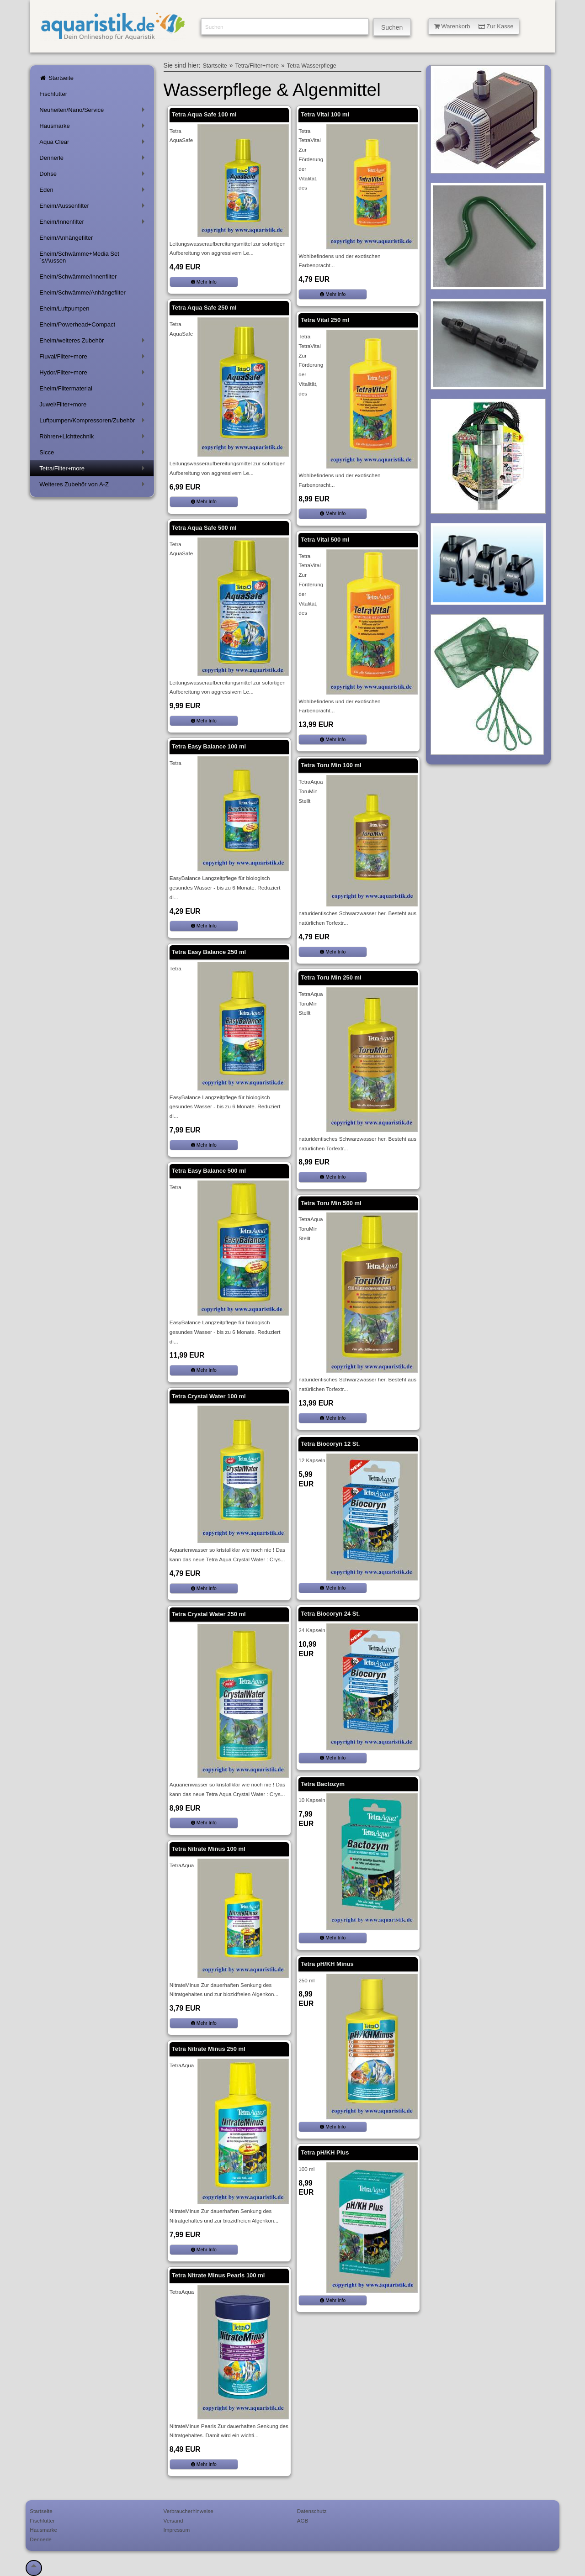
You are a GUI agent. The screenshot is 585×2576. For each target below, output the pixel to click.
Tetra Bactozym (323, 1784)
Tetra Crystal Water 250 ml (209, 1614)
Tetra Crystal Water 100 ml (209, 1396)
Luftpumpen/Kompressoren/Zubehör (93, 422)
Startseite (56, 77)
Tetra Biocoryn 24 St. (330, 1613)
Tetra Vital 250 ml (325, 319)
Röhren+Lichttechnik (93, 438)
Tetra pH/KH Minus (327, 1963)
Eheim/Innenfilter (93, 223)
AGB (302, 2520)
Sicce (93, 454)
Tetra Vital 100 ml (325, 114)
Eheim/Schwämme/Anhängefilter (82, 292)
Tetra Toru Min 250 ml (331, 977)
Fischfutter (53, 93)
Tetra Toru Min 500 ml (331, 1203)
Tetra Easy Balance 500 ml (209, 1170)
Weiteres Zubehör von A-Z (93, 486)
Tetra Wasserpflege (311, 66)
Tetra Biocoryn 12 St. (330, 1443)
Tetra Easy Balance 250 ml (209, 951)
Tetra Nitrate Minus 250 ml (208, 2048)
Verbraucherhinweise (188, 2511)
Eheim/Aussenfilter (93, 207)
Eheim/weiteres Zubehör (93, 342)
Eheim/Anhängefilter (66, 237)
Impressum (177, 2530)
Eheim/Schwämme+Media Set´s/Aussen (79, 257)
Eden (93, 191)
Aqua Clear (93, 143)
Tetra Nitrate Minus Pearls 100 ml (218, 2275)
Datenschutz (312, 2511)
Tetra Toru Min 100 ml (331, 765)
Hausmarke (93, 127)
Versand (173, 2520)
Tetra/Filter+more (93, 470)
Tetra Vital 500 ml (325, 539)
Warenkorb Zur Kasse (474, 26)
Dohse (93, 175)
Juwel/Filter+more (93, 406)
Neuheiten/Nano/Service (93, 111)
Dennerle (93, 159)
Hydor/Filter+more (93, 374)
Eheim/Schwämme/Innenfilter (78, 276)
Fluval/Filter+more (93, 358)
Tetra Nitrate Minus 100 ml (208, 1848)
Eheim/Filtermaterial (65, 388)
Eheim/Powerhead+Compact (77, 324)
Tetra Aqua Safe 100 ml (204, 114)
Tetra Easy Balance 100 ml (209, 746)
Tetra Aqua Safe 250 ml (204, 307)
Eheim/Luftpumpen (64, 308)
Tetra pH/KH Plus (325, 2152)
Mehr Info (204, 281)
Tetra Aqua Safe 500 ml (204, 527)
